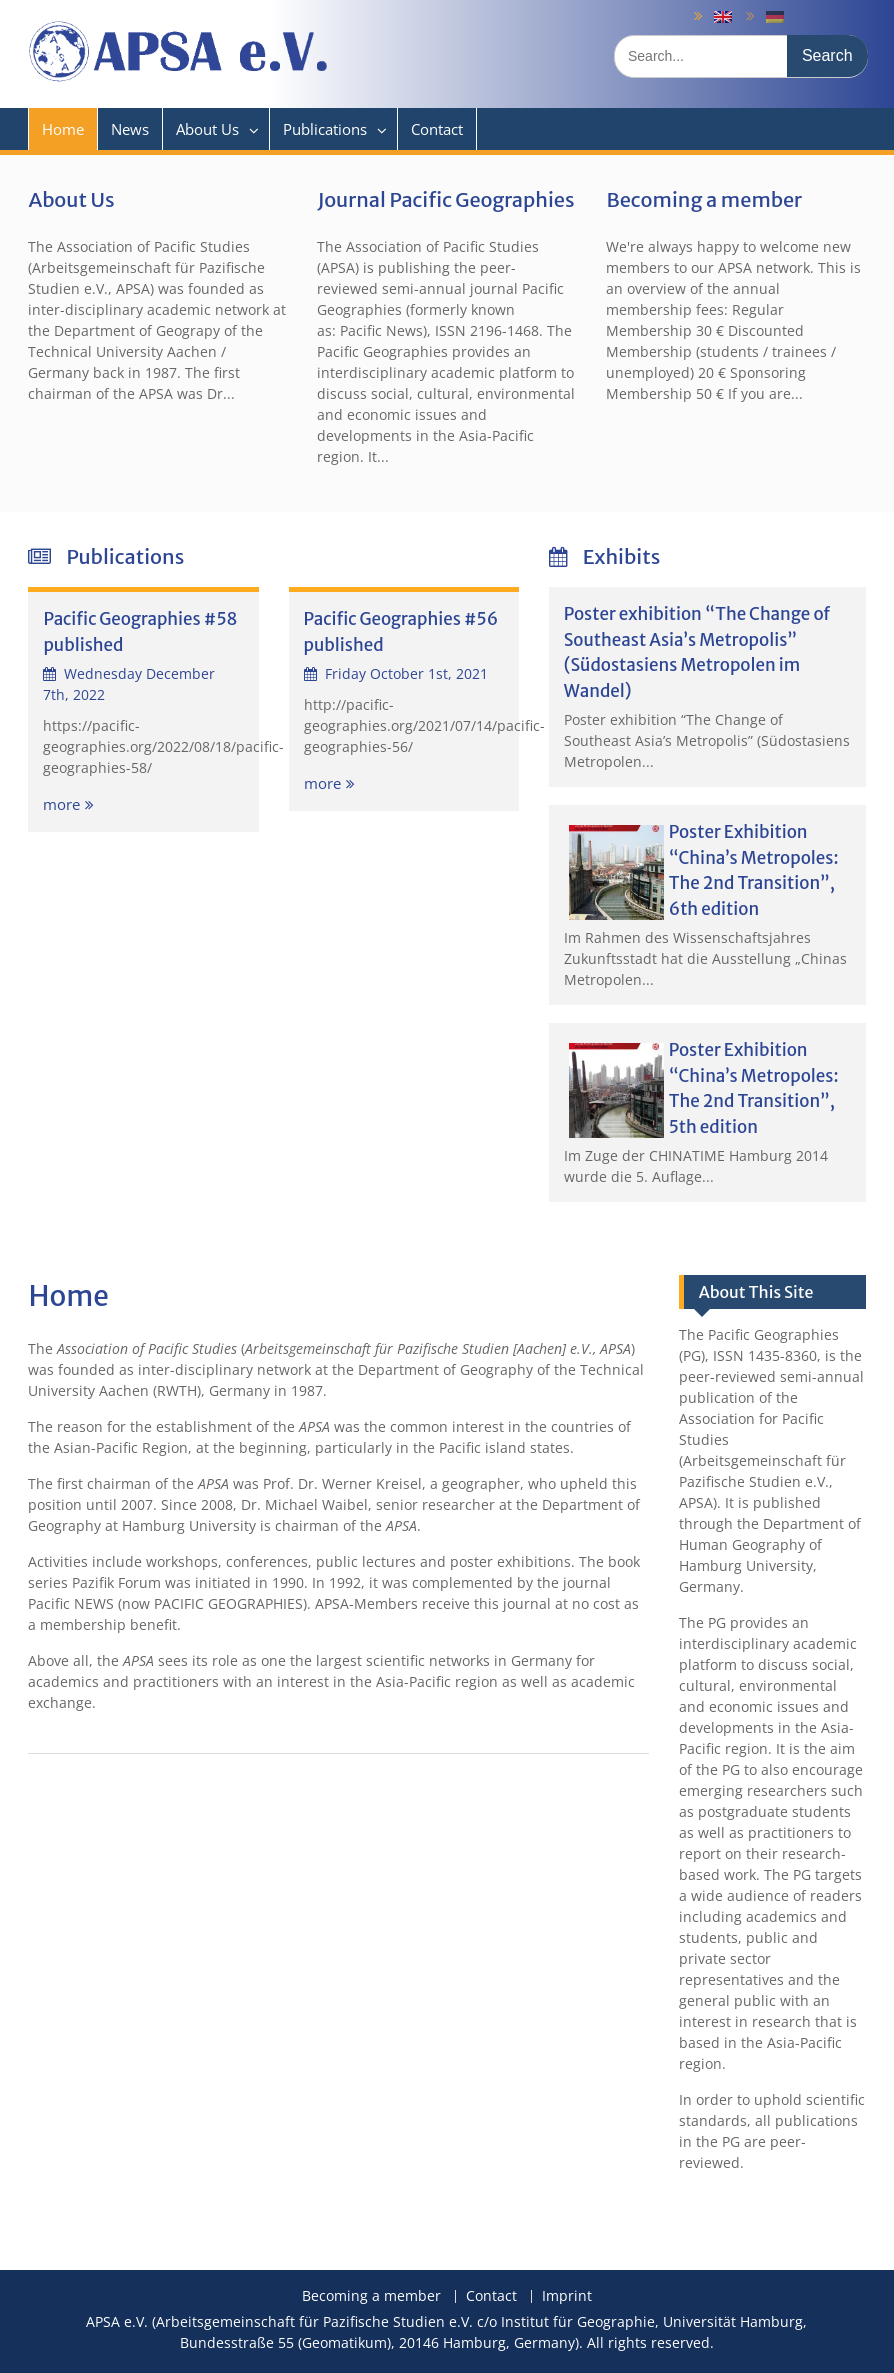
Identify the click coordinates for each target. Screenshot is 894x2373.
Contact (437, 129)
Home (63, 129)
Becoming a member (704, 199)
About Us (207, 129)
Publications (325, 129)
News (130, 129)
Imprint (567, 2296)
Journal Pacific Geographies (445, 199)
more (61, 804)
